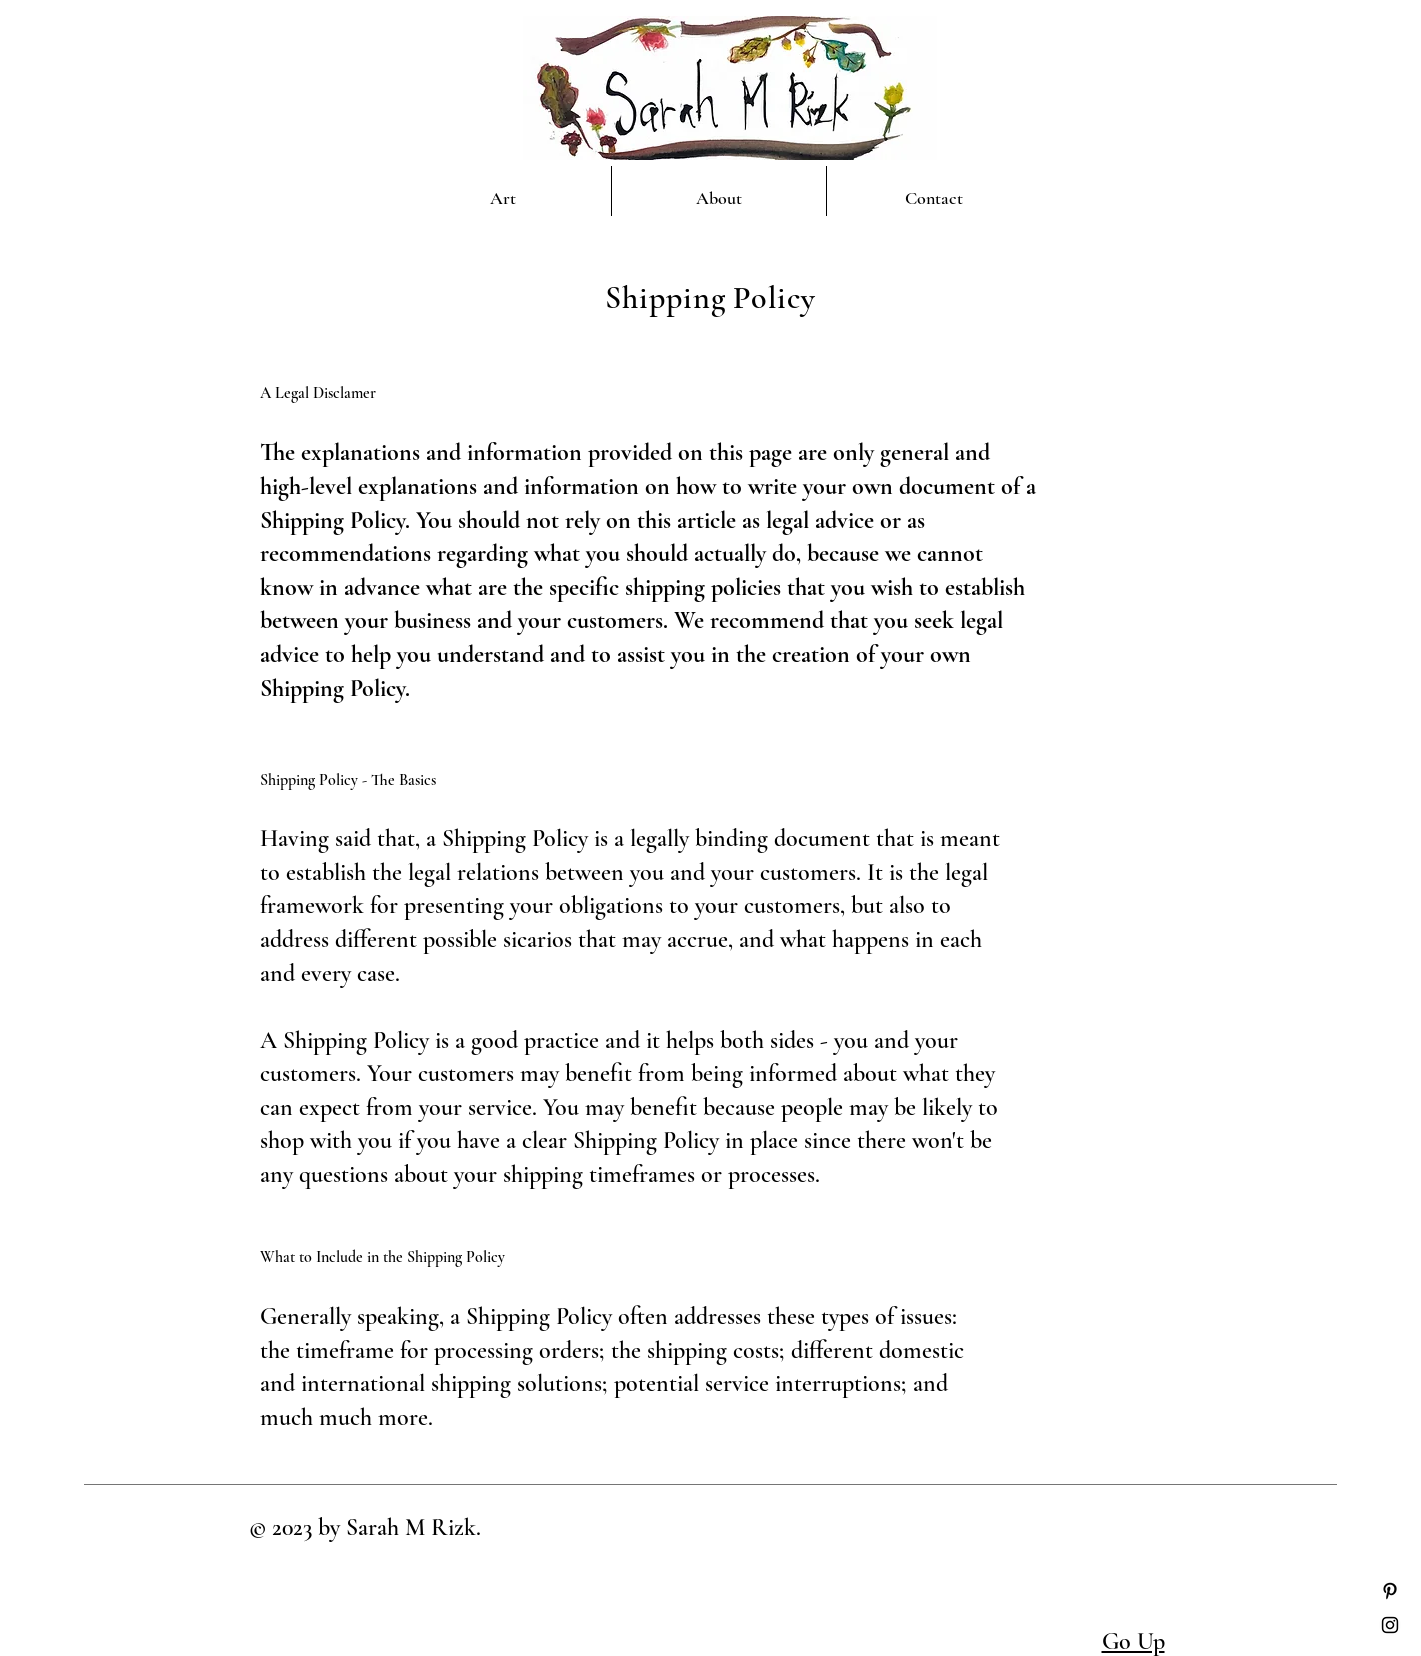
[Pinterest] (1390, 1591)
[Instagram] (1390, 1625)
